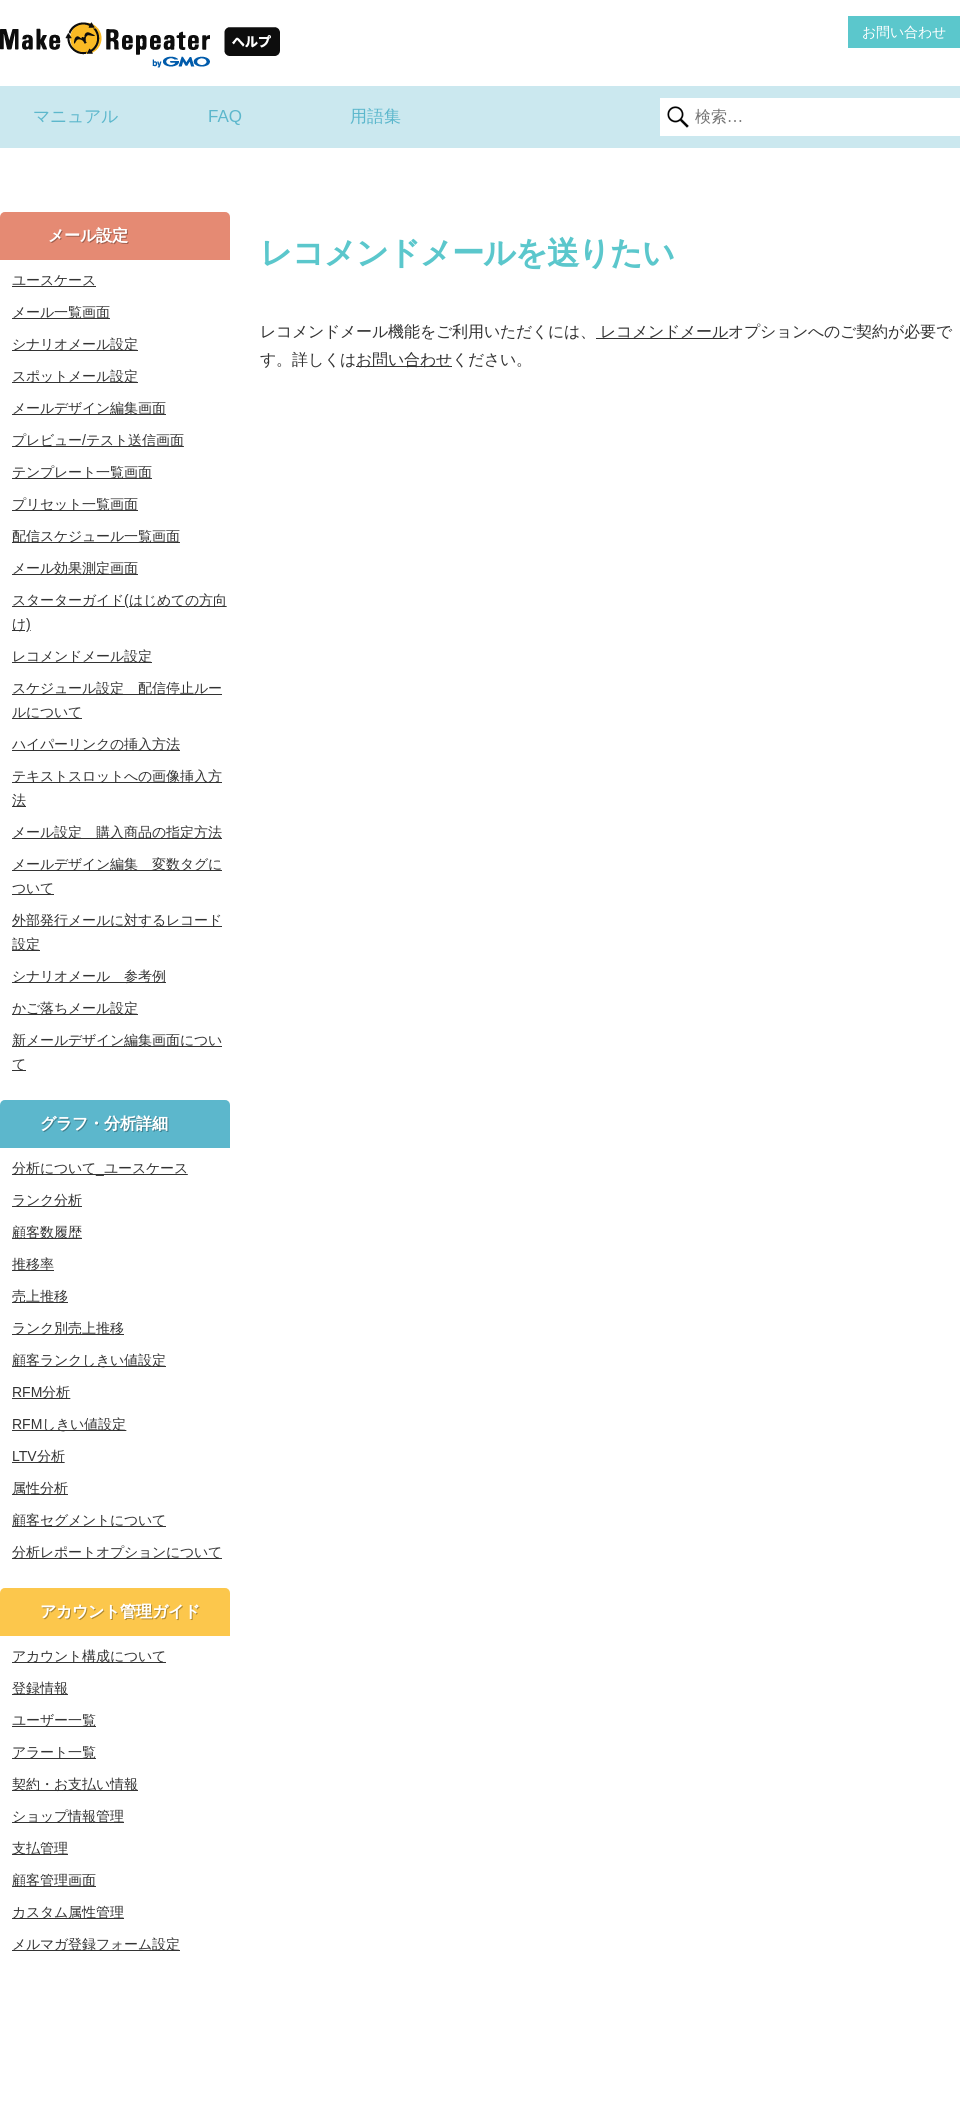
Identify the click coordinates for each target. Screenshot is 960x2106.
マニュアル (75, 116)
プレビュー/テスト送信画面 (98, 440)
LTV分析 (38, 1456)
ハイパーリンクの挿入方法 (96, 744)
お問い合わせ (904, 32)
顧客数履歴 (47, 1232)
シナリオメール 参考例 (89, 976)
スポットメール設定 (75, 376)
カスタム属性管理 (68, 1912)
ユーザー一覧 (54, 1720)
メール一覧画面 (61, 312)
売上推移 (40, 1296)
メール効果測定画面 (75, 568)
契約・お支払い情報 (75, 1784)
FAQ (225, 116)
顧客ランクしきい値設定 (89, 1360)
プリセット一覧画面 (75, 504)
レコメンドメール (662, 331)
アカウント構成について (89, 1656)
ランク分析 (47, 1200)
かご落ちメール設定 (75, 1008)
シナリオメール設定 (75, 344)
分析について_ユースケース (100, 1168)
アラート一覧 (54, 1752)
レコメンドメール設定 (82, 656)
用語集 (375, 116)
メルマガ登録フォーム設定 (96, 1944)
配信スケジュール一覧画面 (96, 536)
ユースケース (54, 280)
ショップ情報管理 (68, 1816)
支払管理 (40, 1848)
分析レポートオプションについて (117, 1552)
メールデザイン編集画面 (89, 408)
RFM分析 (41, 1392)
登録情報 (40, 1688)
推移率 (33, 1264)
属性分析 (40, 1488)
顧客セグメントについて (89, 1520)
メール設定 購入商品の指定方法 (117, 832)
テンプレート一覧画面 (82, 472)
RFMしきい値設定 (69, 1424)
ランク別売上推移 (68, 1328)
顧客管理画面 (54, 1880)
